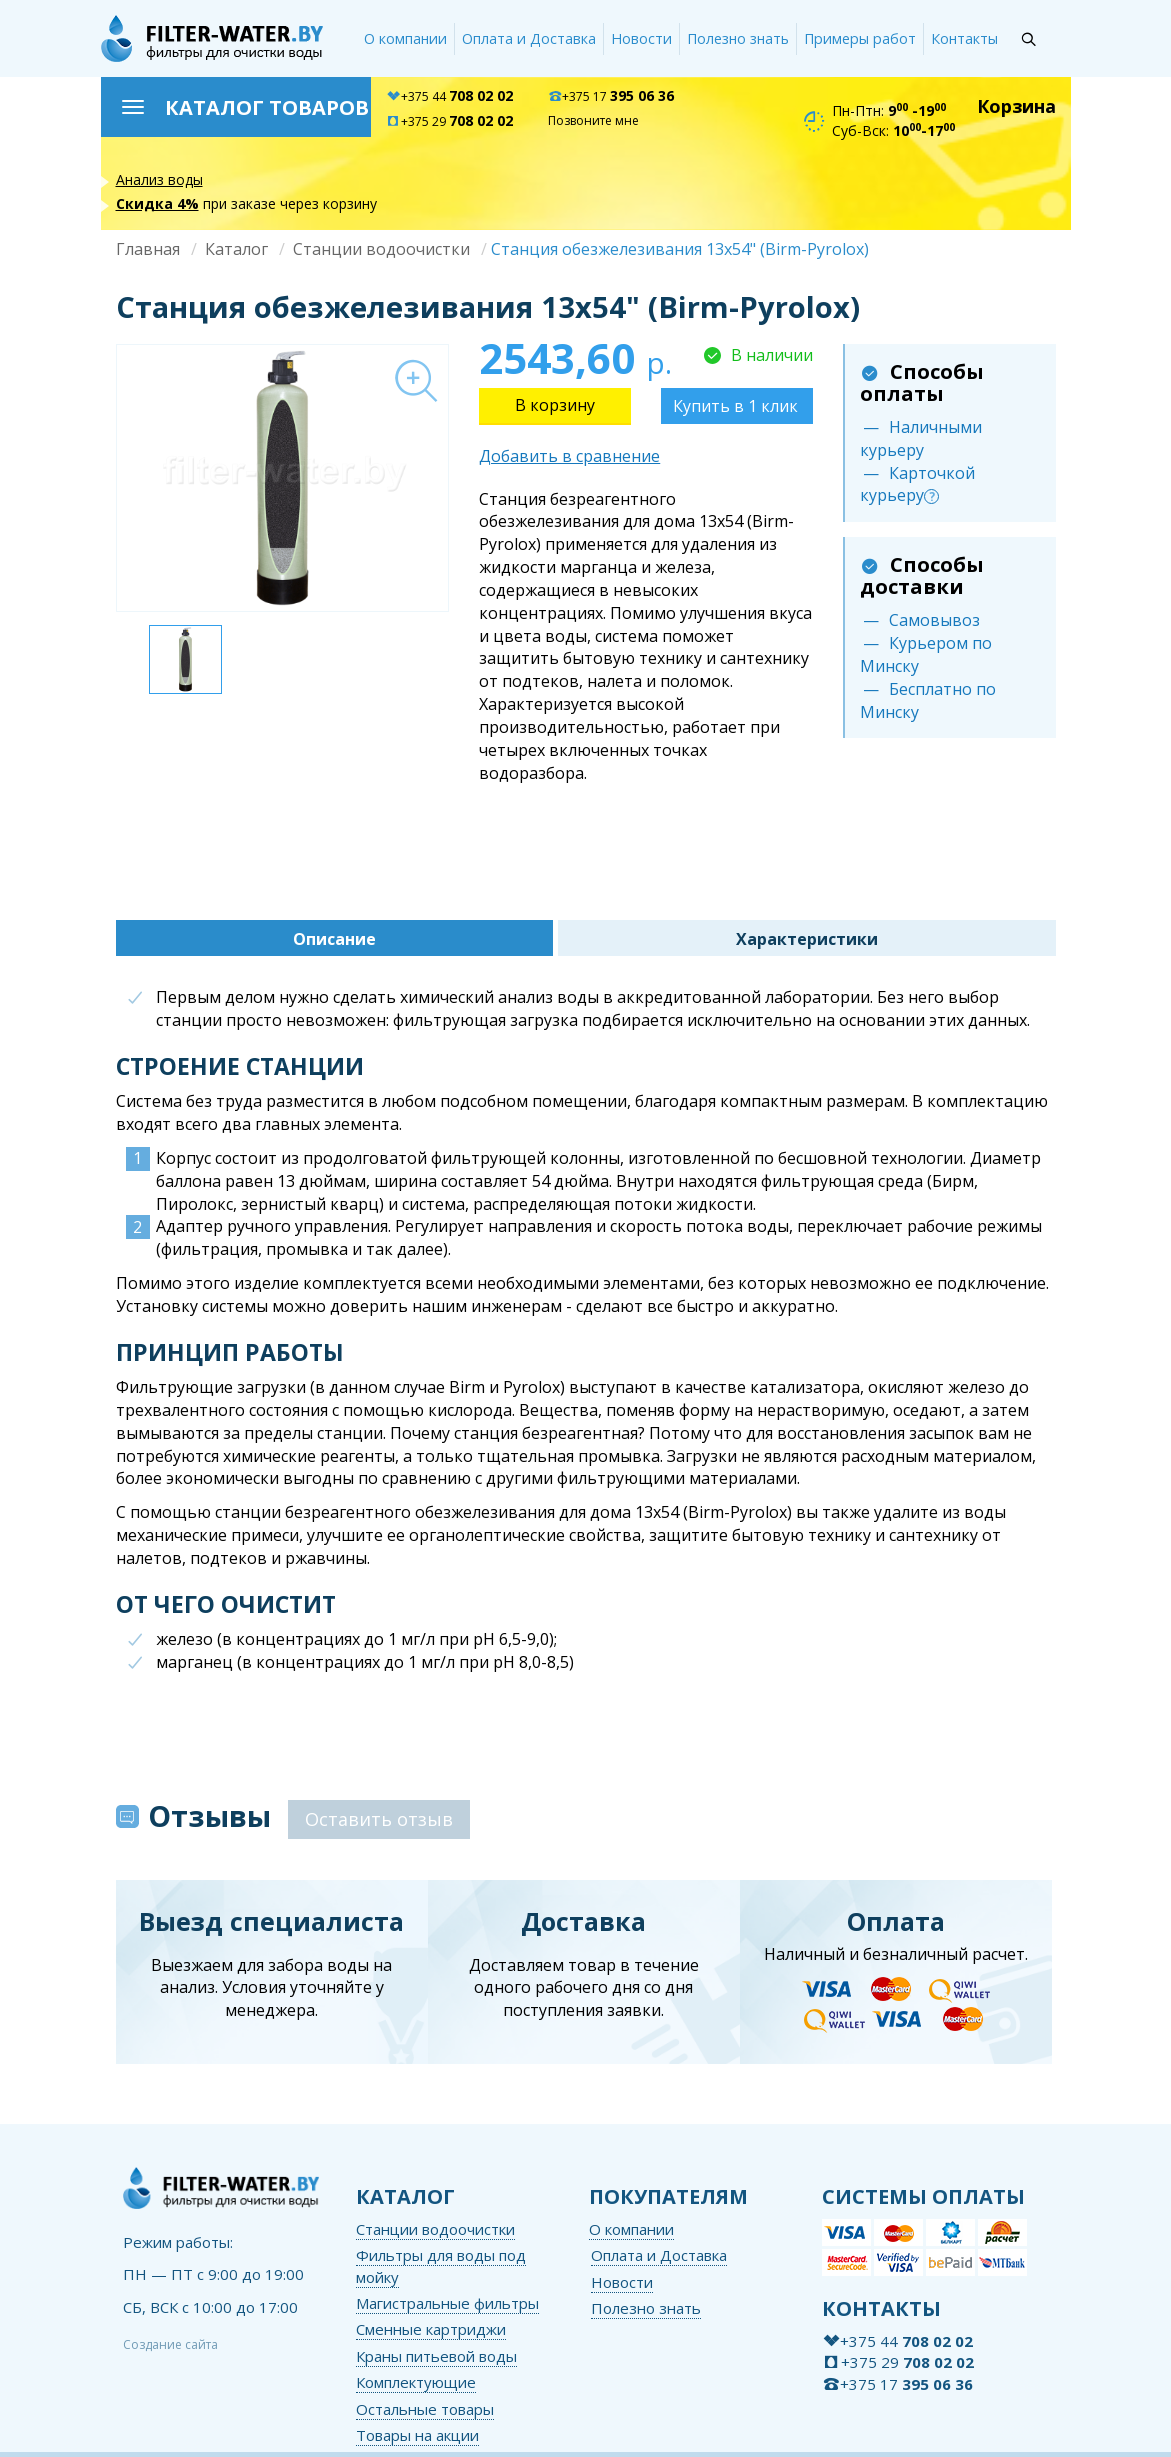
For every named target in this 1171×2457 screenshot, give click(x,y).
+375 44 (449, 96)
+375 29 (449, 121)
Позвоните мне (593, 120)
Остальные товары (425, 2409)
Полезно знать (738, 38)
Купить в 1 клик (735, 406)
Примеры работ (860, 38)
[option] (282, 478)
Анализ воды (159, 179)
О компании (405, 38)
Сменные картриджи (431, 2329)
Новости (641, 38)
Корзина (1016, 106)
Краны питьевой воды (436, 2356)
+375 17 (611, 96)
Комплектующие (416, 2382)
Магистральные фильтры (447, 2303)
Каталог (236, 249)
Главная (148, 249)
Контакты (964, 38)
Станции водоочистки (381, 249)
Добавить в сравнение (569, 456)
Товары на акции (417, 2435)
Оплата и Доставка (529, 38)
